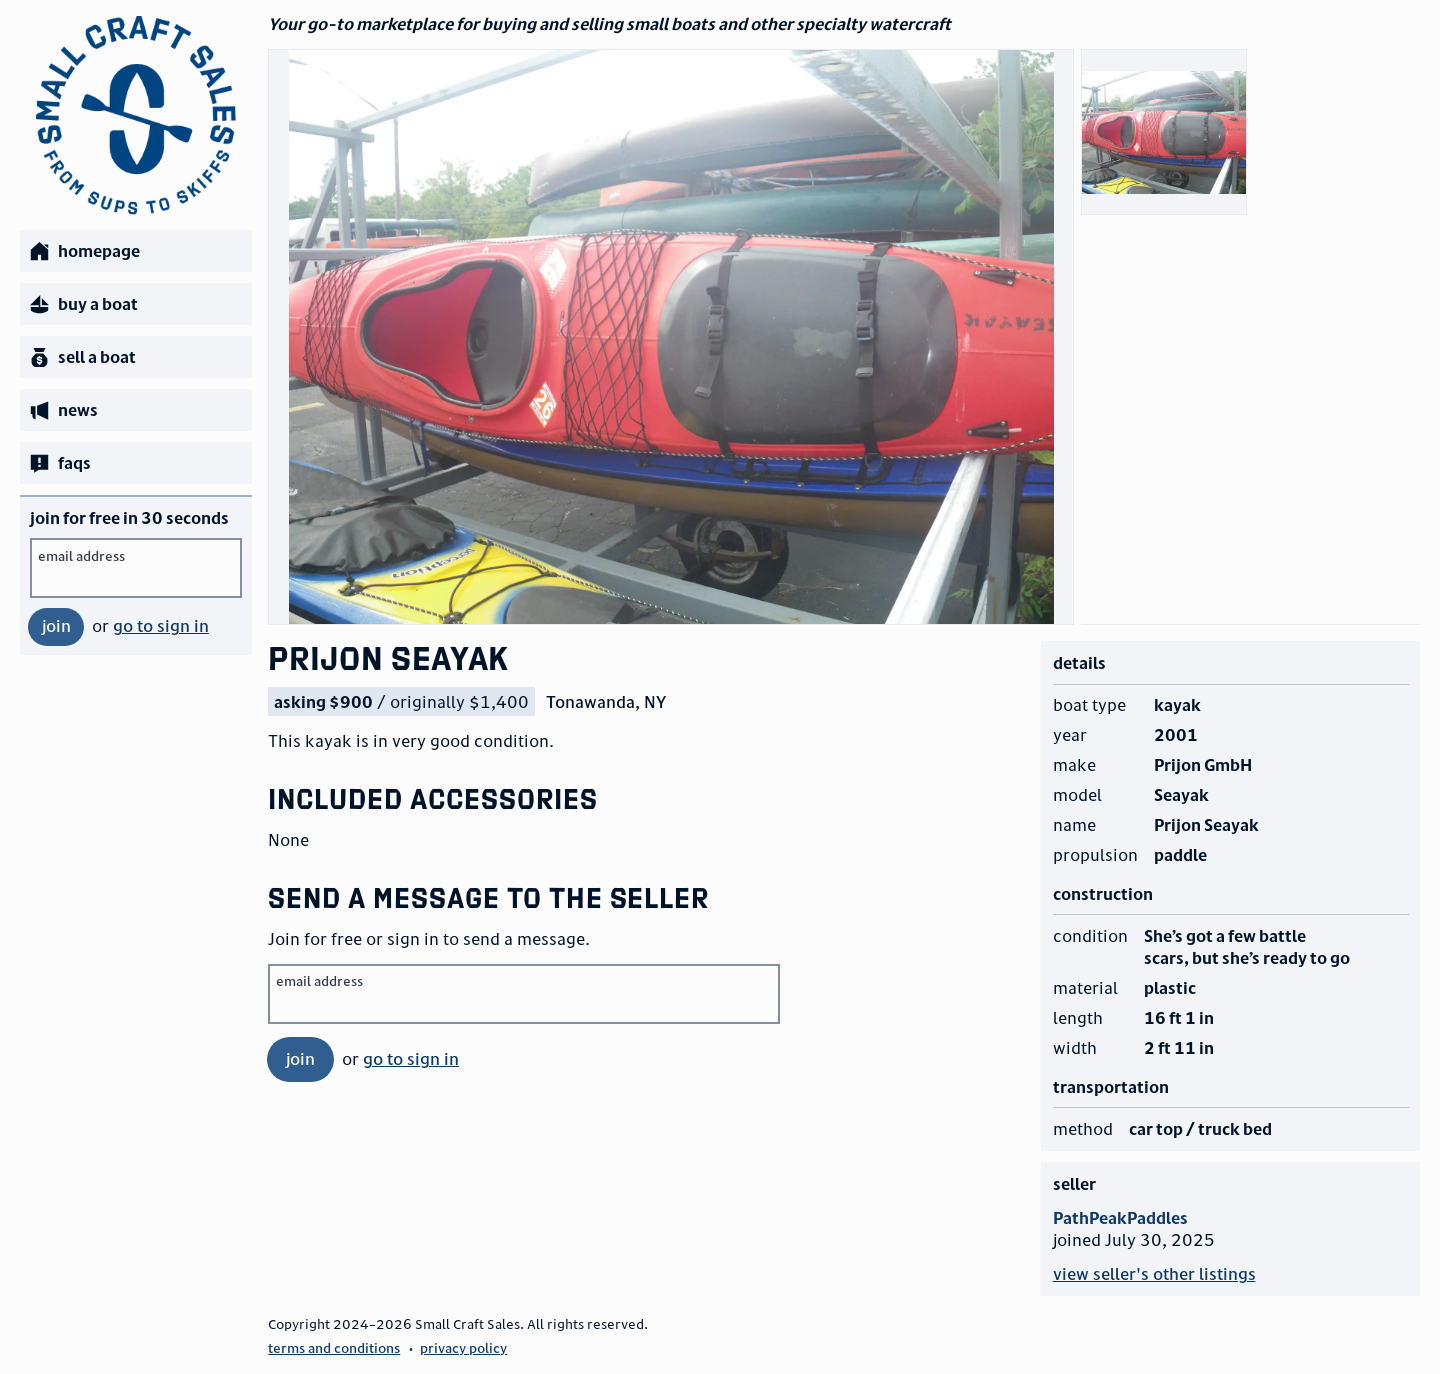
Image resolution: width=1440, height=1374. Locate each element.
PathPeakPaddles (1120, 1218)
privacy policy (463, 1348)
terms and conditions (334, 1348)
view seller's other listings (1154, 1274)
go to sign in (161, 626)
